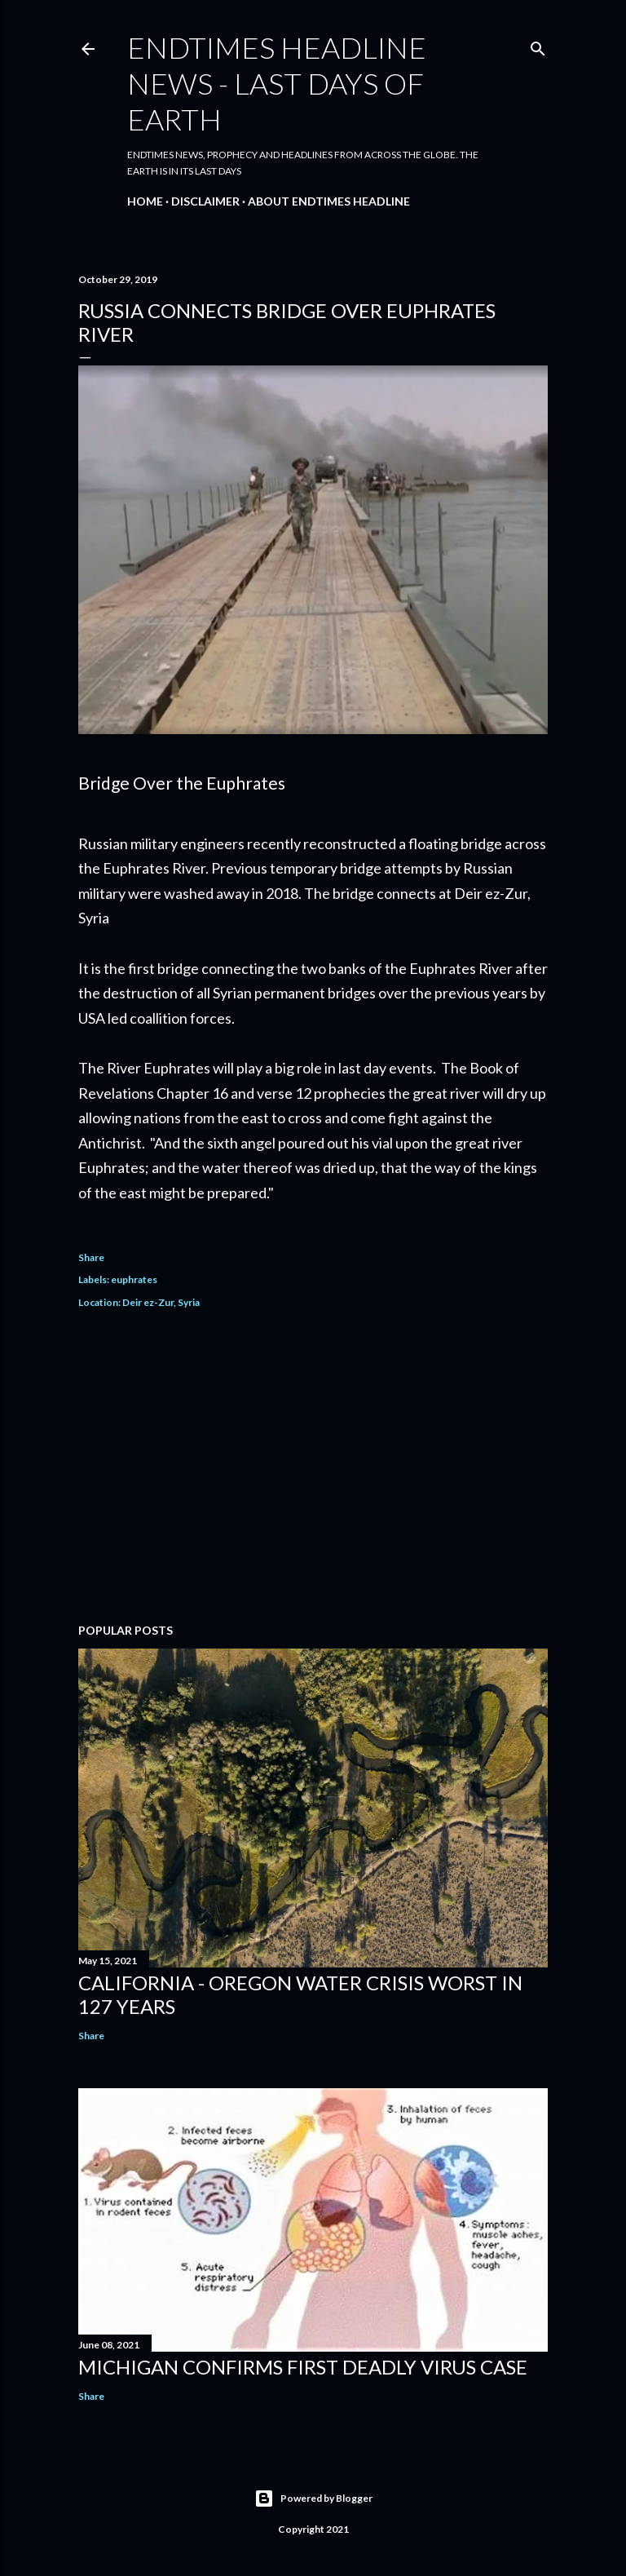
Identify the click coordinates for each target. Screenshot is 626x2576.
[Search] (538, 45)
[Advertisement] (313, 1468)
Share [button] (91, 1257)
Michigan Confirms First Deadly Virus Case (302, 2367)
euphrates (134, 1279)
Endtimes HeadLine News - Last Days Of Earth (276, 83)
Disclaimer (205, 201)
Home (145, 201)
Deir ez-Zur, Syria (161, 1302)
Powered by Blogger (313, 2498)
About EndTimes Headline (329, 201)
